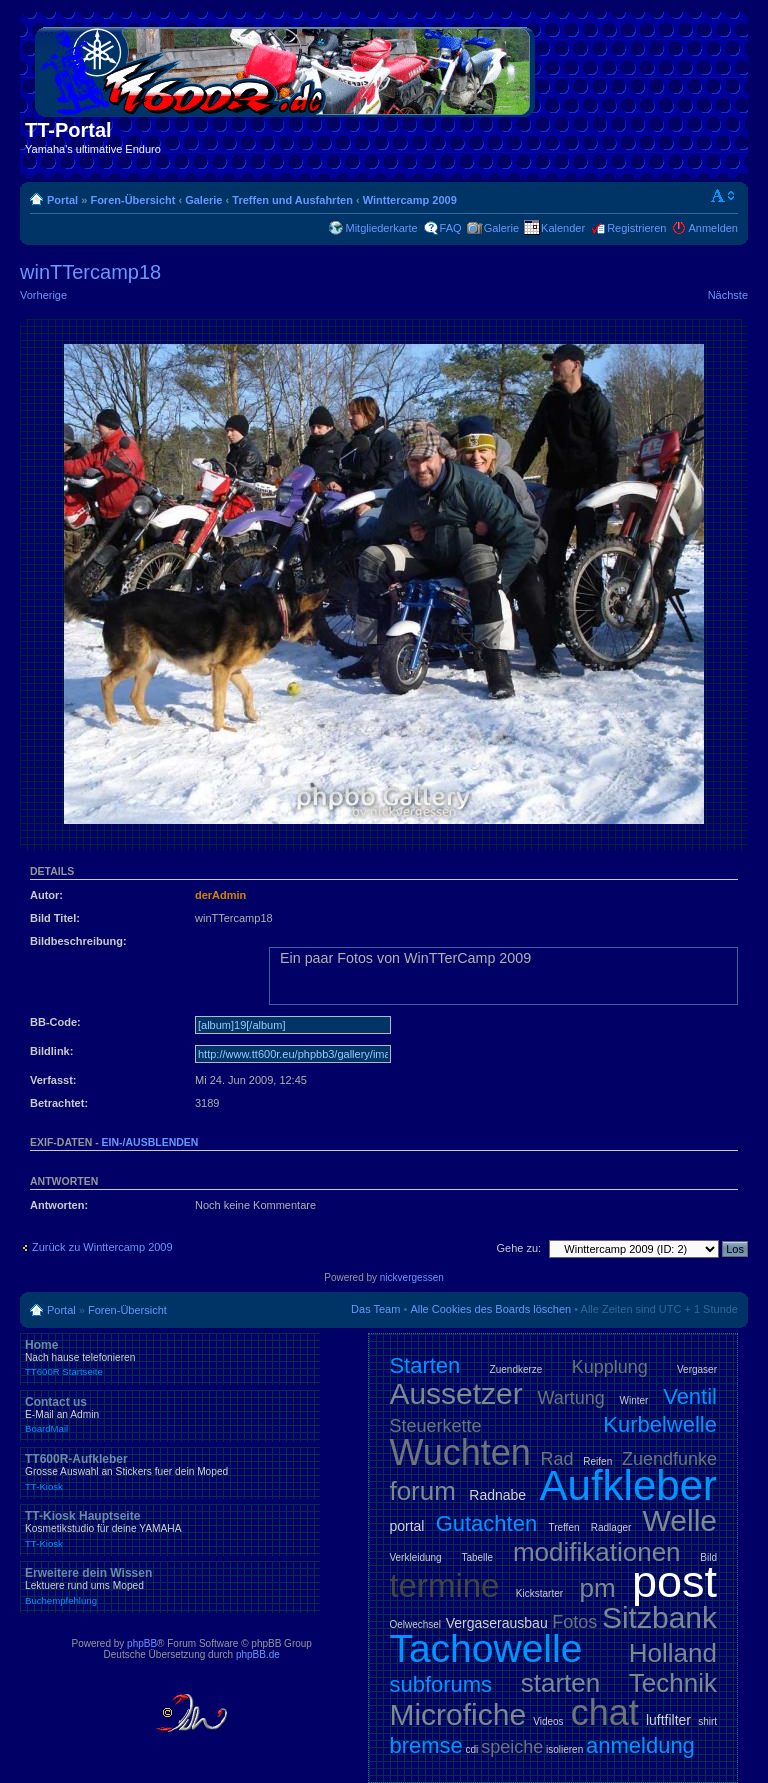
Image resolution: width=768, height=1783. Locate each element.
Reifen (597, 1461)
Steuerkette (435, 1426)
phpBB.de (258, 1654)
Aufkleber (628, 1485)
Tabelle (477, 1557)
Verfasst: (53, 1080)
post (674, 1581)
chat (605, 1712)
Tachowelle (485, 1648)
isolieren (564, 1749)
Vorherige (43, 295)
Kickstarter (539, 1593)
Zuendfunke (669, 1459)
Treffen (563, 1527)
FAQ (451, 228)
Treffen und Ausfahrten (292, 200)
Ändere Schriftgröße (723, 196)
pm (597, 1588)
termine (444, 1585)
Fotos (574, 1622)
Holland (673, 1653)
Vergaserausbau (497, 1623)
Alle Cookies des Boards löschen (490, 1309)
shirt (707, 1721)
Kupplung (610, 1367)
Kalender (563, 228)
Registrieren (636, 228)
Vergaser (697, 1369)
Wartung (571, 1398)
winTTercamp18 (90, 272)
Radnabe (497, 1495)
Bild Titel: (55, 918)
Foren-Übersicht (132, 200)
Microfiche (457, 1714)
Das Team (375, 1309)
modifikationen (597, 1552)
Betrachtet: (59, 1103)
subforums (440, 1684)
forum (422, 1491)
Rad (557, 1459)
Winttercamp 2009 (410, 200)
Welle (680, 1520)
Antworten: (59, 1205)
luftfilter (668, 1720)
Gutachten (487, 1523)
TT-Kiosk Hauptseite (170, 1529)
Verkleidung (415, 1557)
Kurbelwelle (660, 1424)
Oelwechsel (415, 1624)
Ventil (690, 1396)
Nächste (728, 295)
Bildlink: (51, 1051)
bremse (425, 1745)
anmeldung (640, 1745)
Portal (62, 200)
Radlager (611, 1527)
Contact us (170, 1415)
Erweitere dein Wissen (170, 1586)
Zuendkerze (516, 1369)
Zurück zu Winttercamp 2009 (102, 1247)
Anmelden (713, 228)
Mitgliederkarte (381, 228)
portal (406, 1526)
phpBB (142, 1643)
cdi (472, 1749)
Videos (548, 1721)
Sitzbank (659, 1617)
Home (170, 1358)
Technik (673, 1683)
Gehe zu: (518, 1248)
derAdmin (220, 895)
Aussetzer (455, 1393)
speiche (512, 1747)
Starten (424, 1365)
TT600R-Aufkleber (170, 1472)
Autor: (46, 895)
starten (561, 1683)
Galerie (203, 200)
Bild (708, 1557)
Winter (634, 1400)
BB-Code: (55, 1022)
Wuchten (459, 1452)
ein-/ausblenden (150, 1142)
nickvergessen (412, 1277)
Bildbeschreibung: (78, 941)
